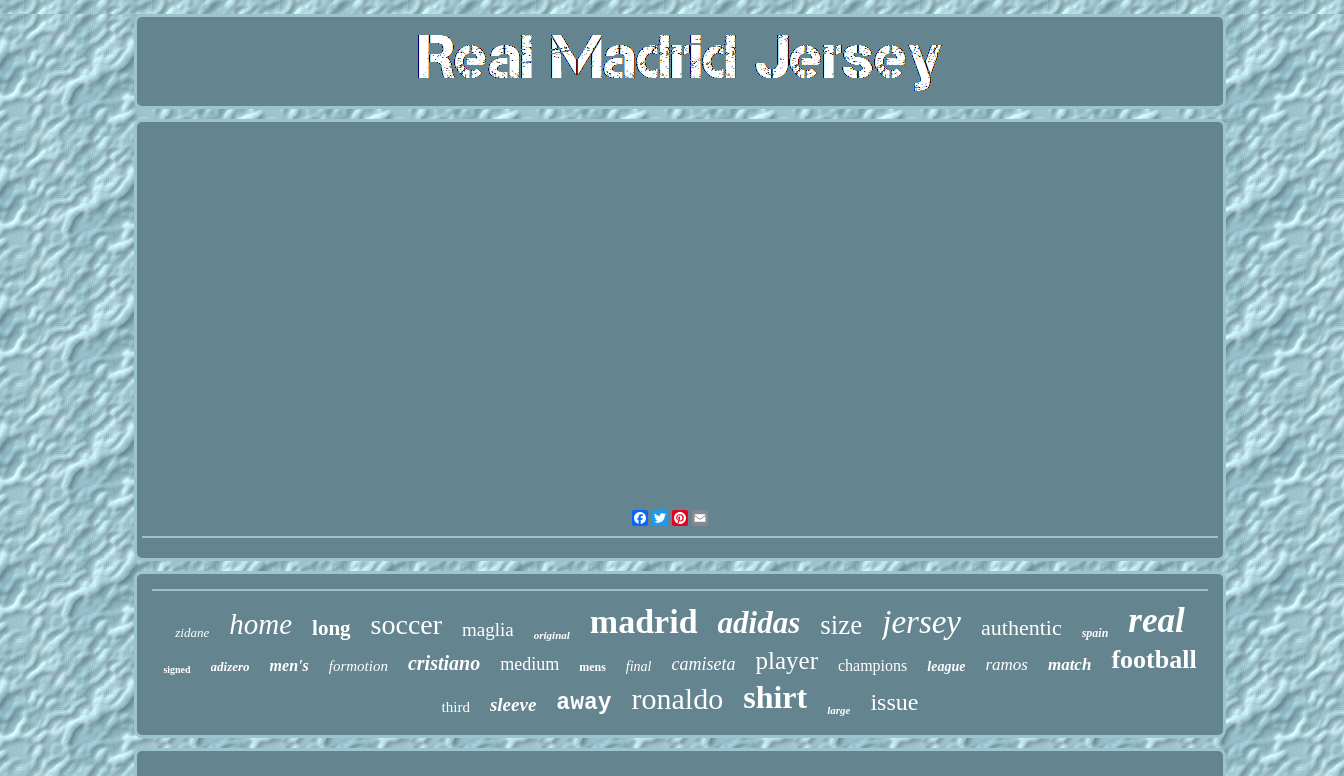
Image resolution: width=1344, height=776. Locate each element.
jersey (921, 622)
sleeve (513, 704)
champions (872, 665)
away (583, 703)
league (946, 666)
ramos (1006, 664)
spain (1095, 633)
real (1156, 620)
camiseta (704, 664)
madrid (644, 621)
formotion (358, 666)
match (1069, 664)
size (841, 625)
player (787, 660)
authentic (1021, 627)
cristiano (444, 663)
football (1153, 659)
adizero (230, 666)
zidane (192, 632)
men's (289, 665)
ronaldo (678, 698)
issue (894, 702)
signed (176, 669)
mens (592, 667)
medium (529, 664)
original (552, 635)
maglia (488, 629)
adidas (759, 622)
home (260, 624)
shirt (775, 697)
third (456, 707)
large (838, 710)
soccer (407, 624)
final (639, 666)
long (331, 628)
